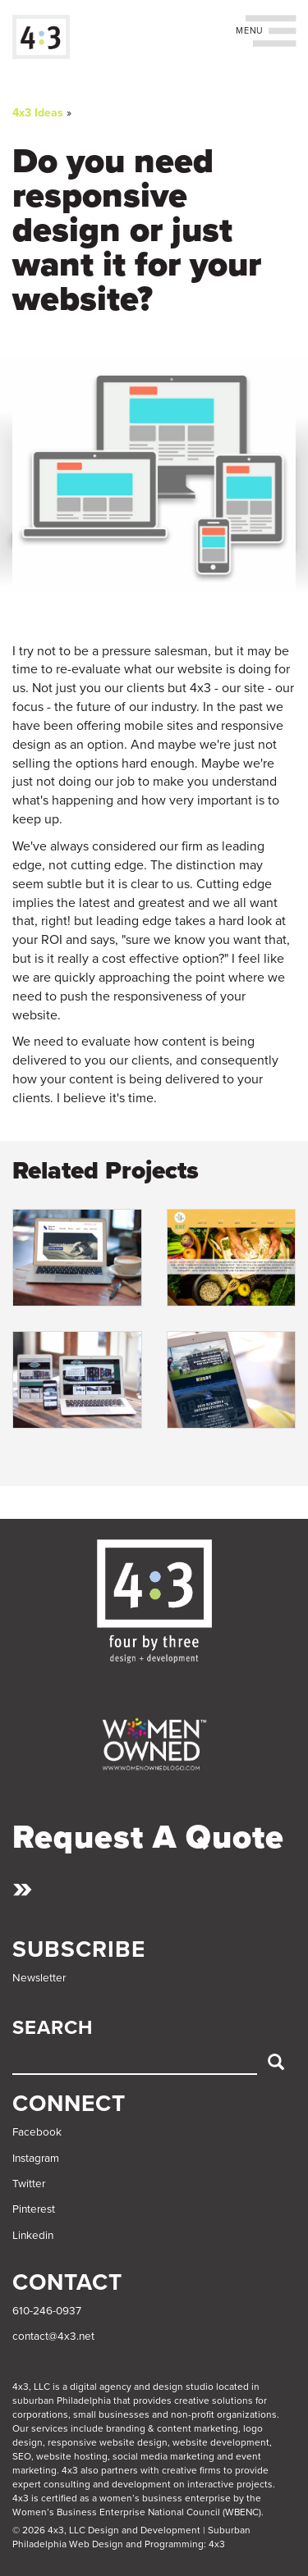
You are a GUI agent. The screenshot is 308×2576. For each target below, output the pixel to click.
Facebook (37, 2132)
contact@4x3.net (53, 2336)
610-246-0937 (46, 2311)
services (49, 2428)
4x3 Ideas (37, 113)
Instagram (35, 2158)
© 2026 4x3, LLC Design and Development (106, 2530)
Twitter (28, 2184)
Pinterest (33, 2209)
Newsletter (39, 1978)
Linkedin (32, 2235)
